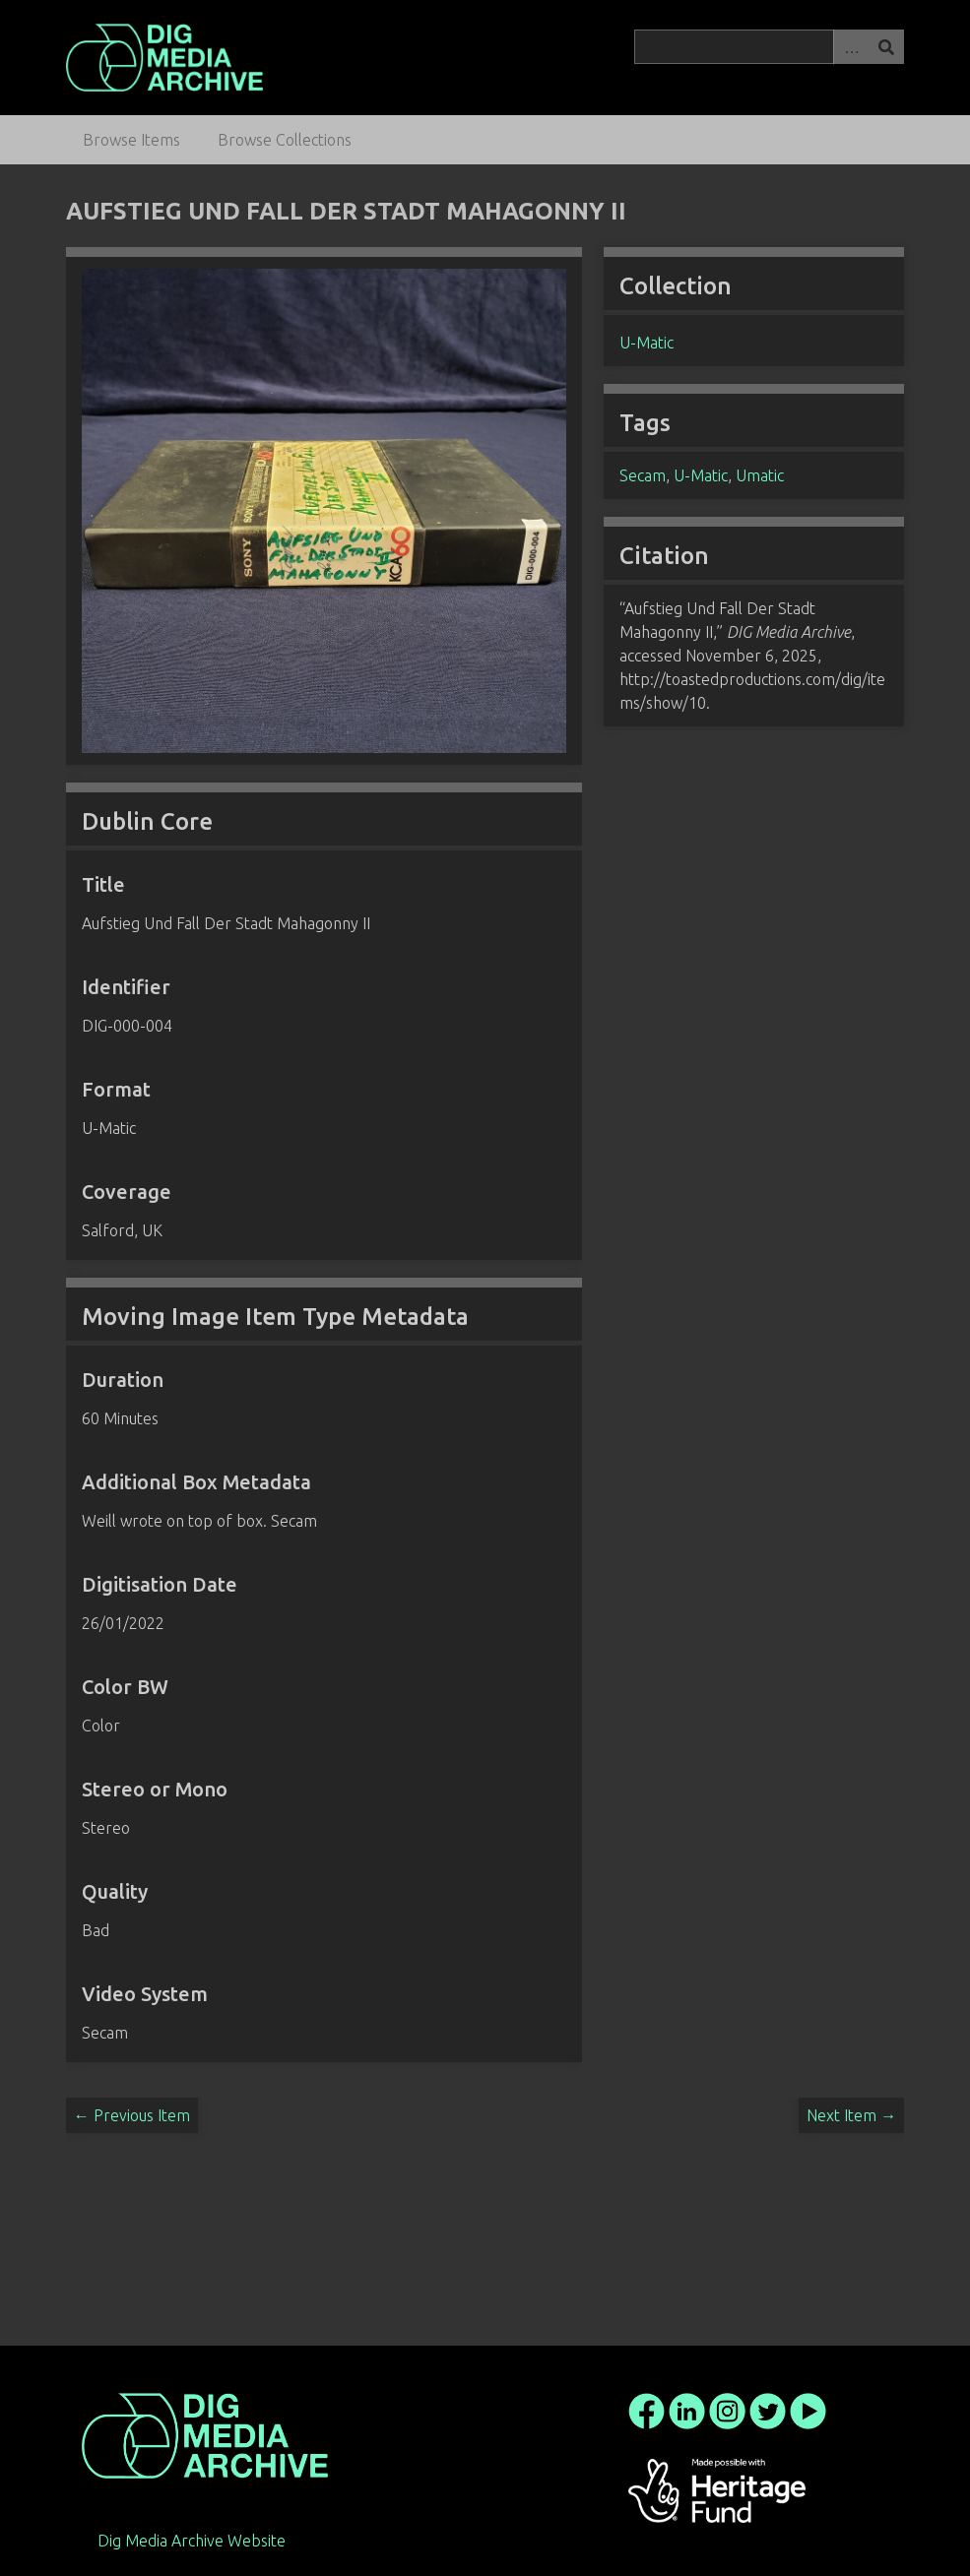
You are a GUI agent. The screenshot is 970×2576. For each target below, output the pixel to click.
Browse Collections (285, 140)
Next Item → (851, 2115)
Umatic (760, 475)
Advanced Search (851, 47)
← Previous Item (132, 2115)
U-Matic (646, 342)
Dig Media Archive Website (191, 2540)
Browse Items (131, 140)
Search (886, 47)
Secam (642, 475)
